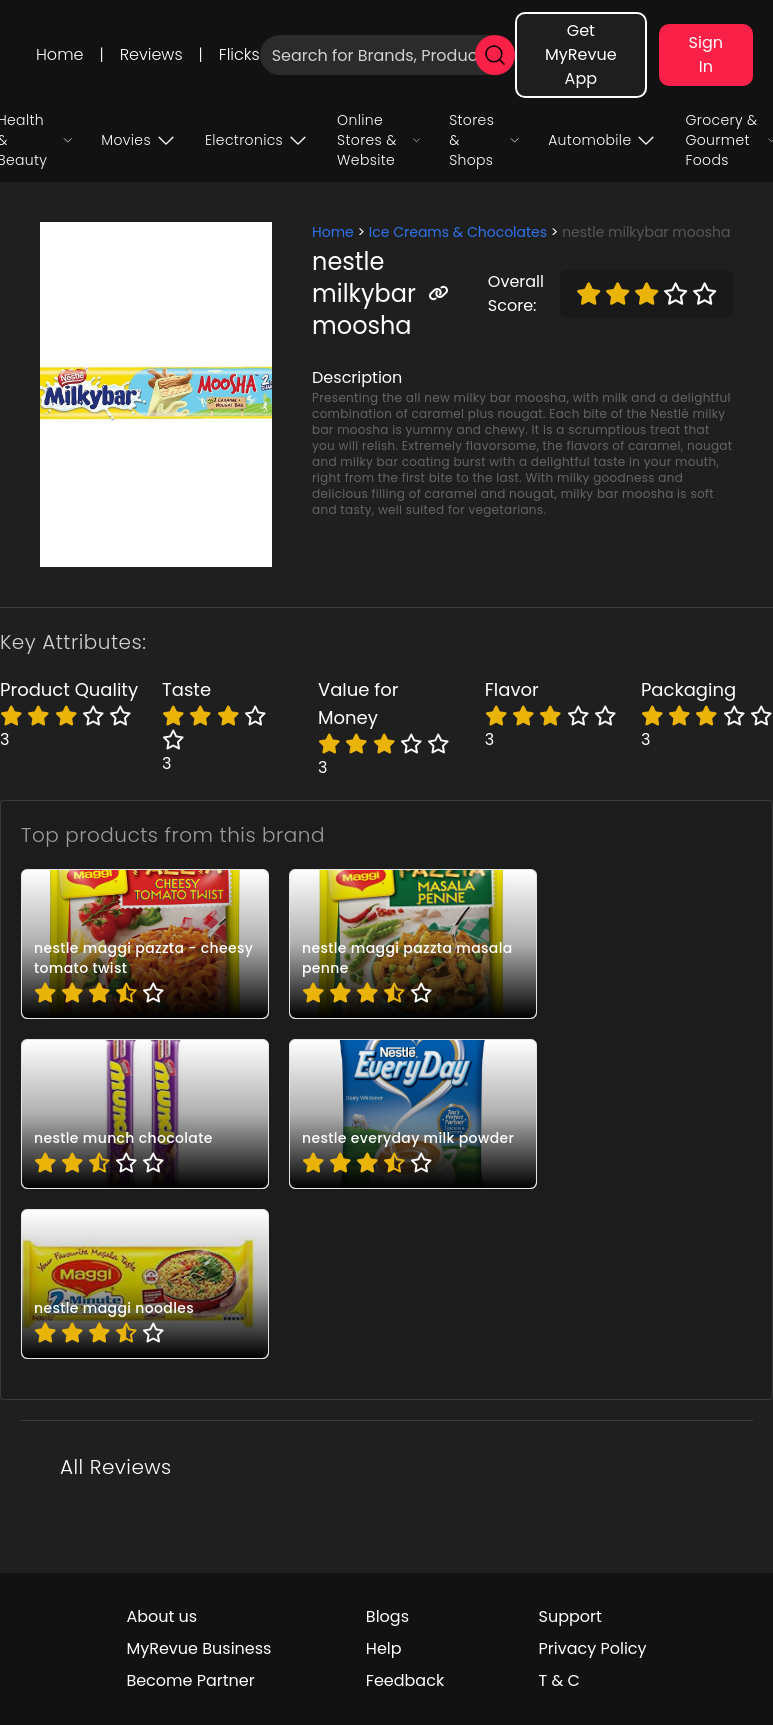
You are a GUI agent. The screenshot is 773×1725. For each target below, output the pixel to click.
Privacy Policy (593, 1648)
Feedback (405, 1680)
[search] (495, 55)
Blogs (387, 1616)
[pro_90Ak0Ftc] (145, 1114)
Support (570, 1616)
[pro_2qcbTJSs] (145, 944)
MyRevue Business (198, 1648)
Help (384, 1648)
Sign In (706, 54)
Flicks (239, 54)
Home (59, 54)
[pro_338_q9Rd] (413, 944)
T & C (559, 1680)
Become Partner (190, 1680)
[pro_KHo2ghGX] (145, 1284)
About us (161, 1616)
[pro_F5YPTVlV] (413, 1114)
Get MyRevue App (581, 54)
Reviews (151, 54)
